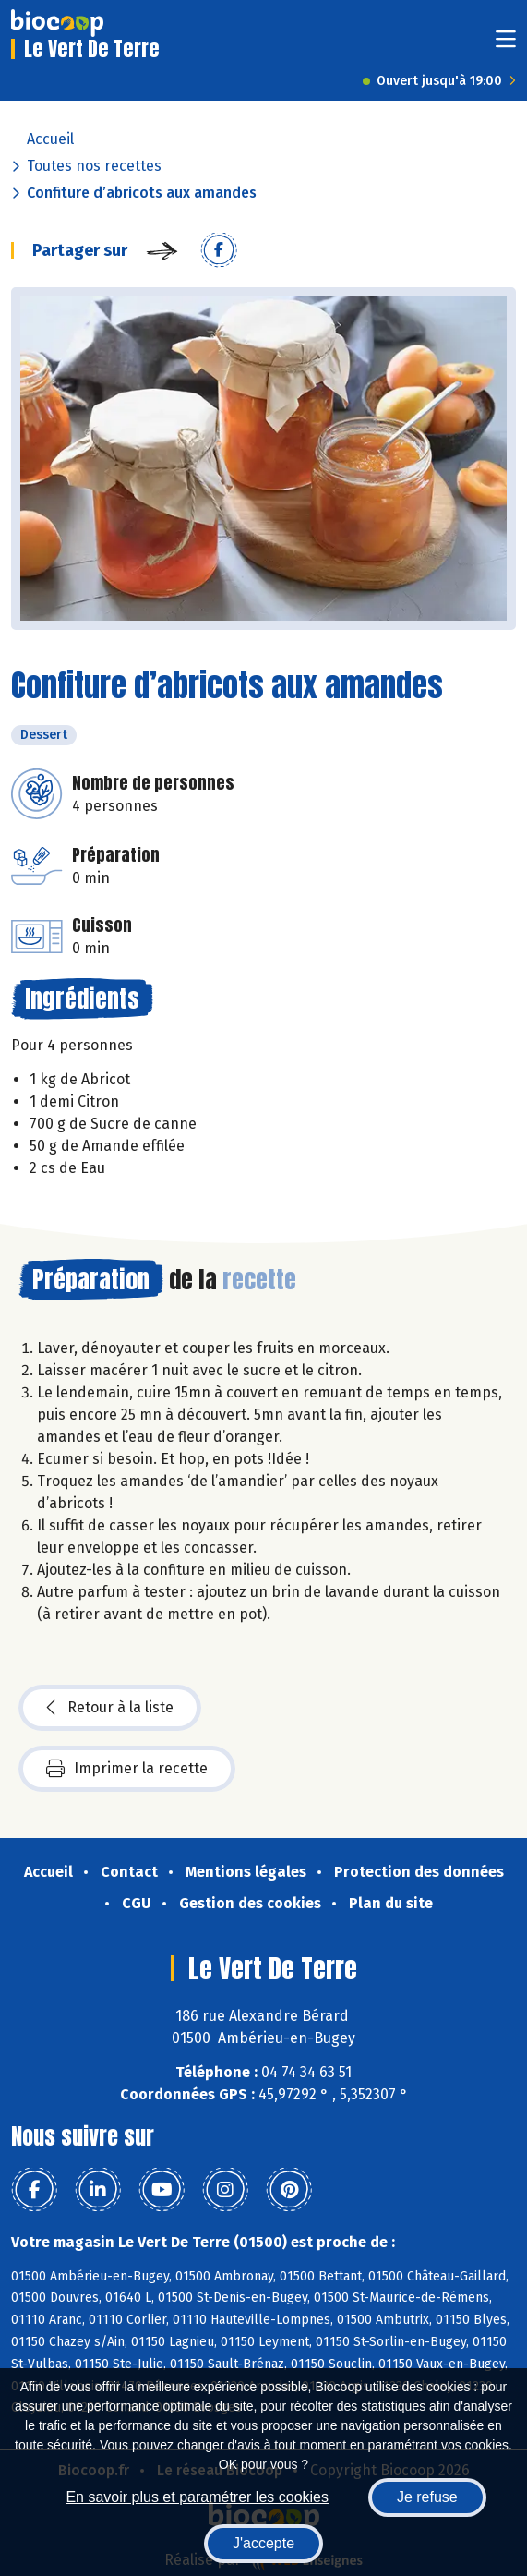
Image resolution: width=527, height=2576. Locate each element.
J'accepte (263, 2543)
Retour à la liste (110, 1708)
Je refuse (427, 2497)
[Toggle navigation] (506, 44)
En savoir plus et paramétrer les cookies (197, 2497)
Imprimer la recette (127, 1769)
